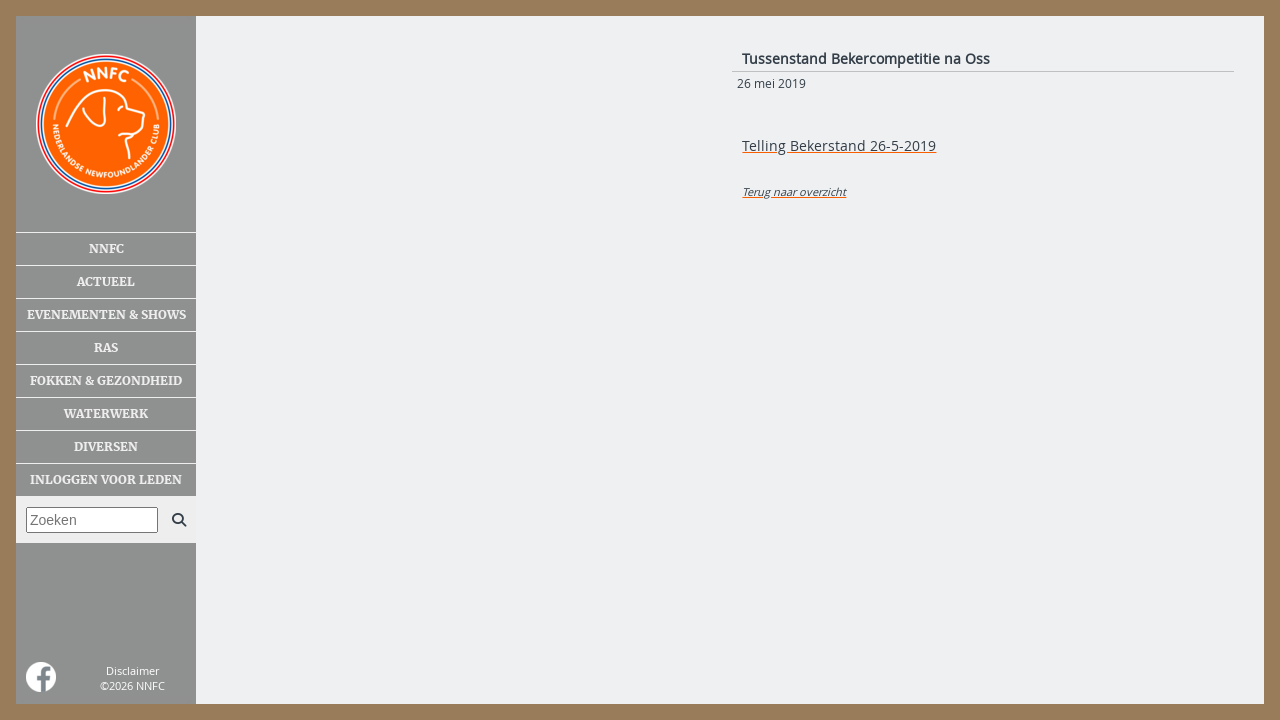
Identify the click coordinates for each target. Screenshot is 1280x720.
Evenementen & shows (106, 315)
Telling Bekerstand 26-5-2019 (839, 145)
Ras (106, 348)
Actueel (106, 282)
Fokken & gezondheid (106, 381)
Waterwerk (106, 414)
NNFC (106, 249)
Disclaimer (132, 670)
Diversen (106, 447)
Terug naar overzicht (794, 191)
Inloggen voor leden (106, 480)
